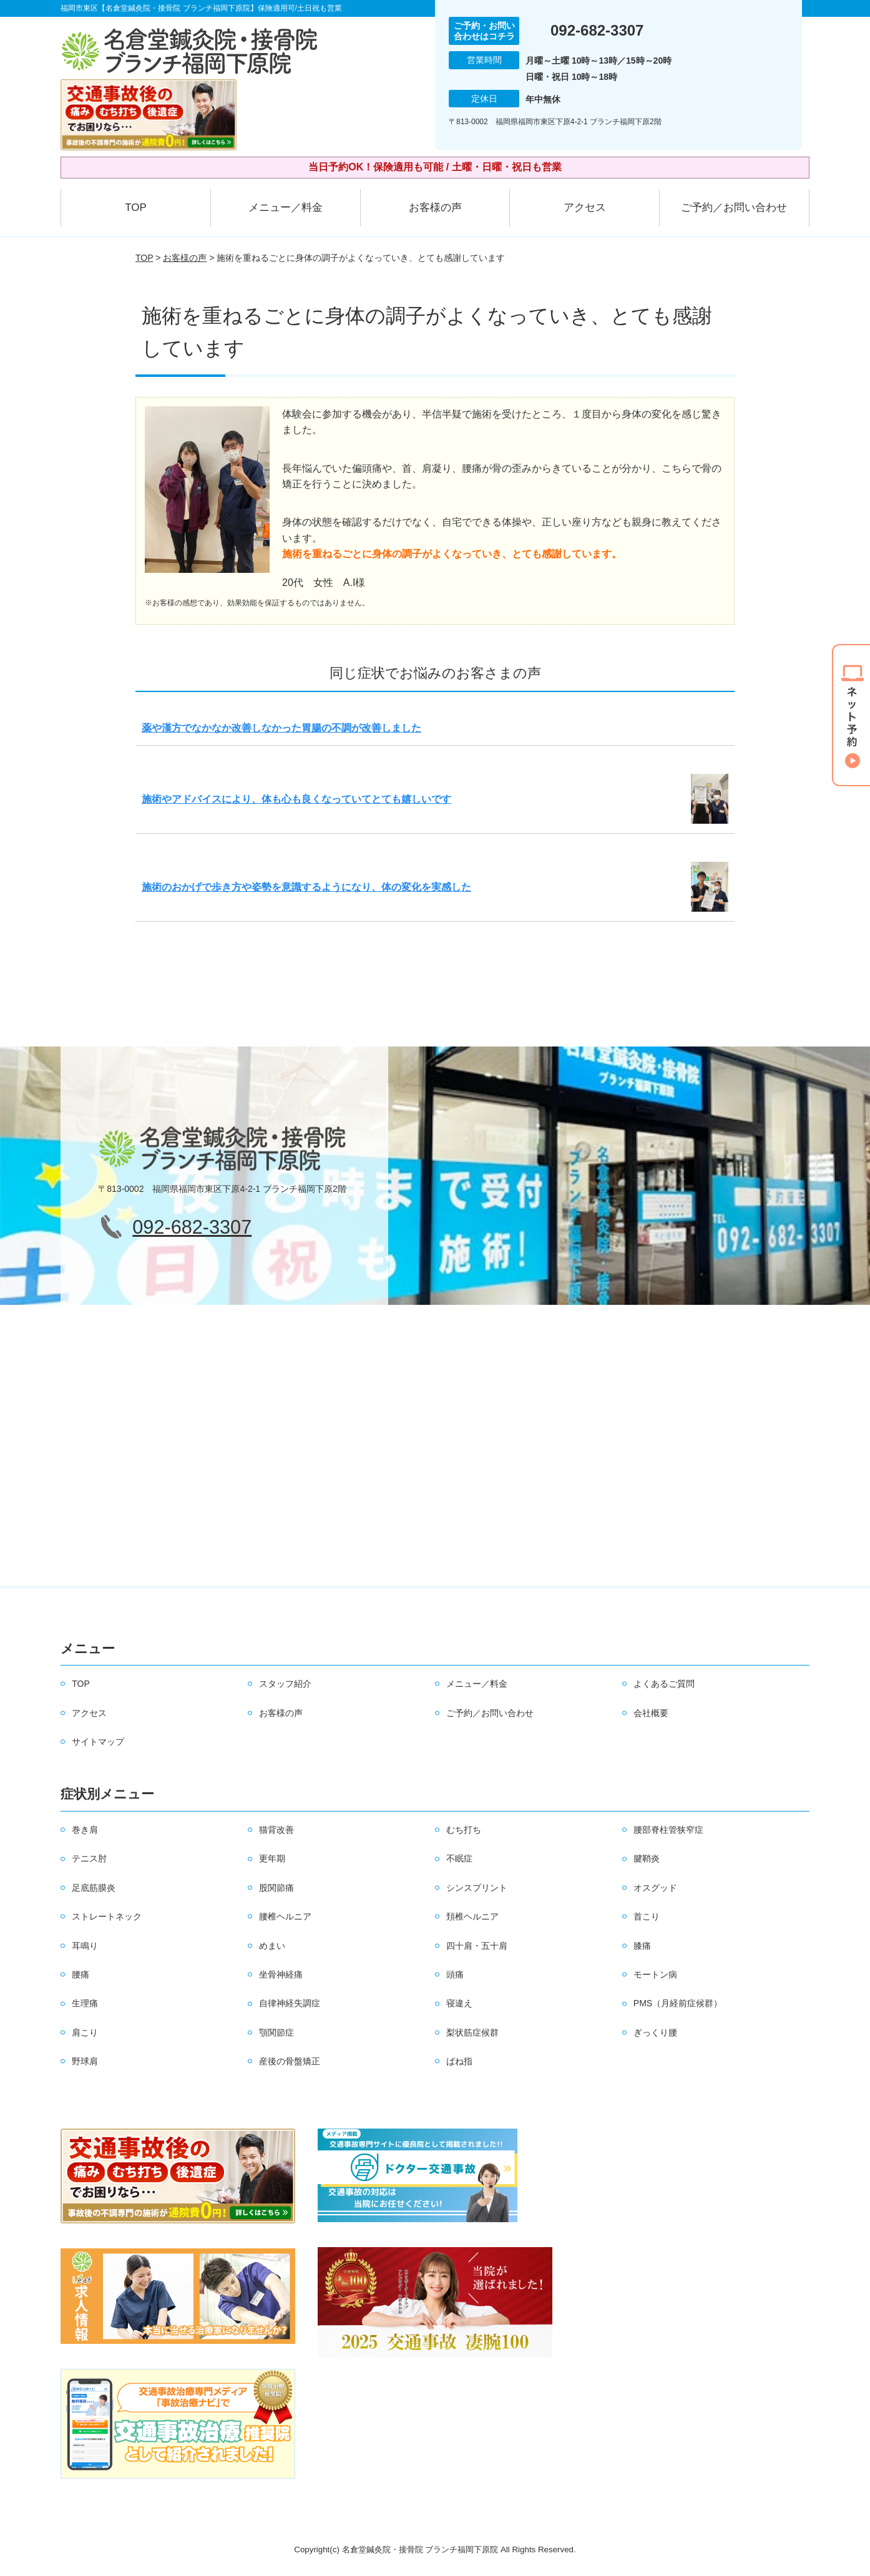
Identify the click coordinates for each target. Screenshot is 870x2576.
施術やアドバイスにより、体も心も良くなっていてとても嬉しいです (296, 799)
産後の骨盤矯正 (289, 2061)
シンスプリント (476, 1888)
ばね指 (459, 2061)
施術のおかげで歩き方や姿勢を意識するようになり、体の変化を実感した (306, 887)
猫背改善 (276, 1830)
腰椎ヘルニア (285, 1916)
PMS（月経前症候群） (677, 2003)
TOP (136, 207)
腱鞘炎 (646, 1858)
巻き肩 (85, 1830)
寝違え (459, 2003)
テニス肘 (89, 1858)
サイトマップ (98, 1742)
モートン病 (655, 1974)
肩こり (85, 2032)
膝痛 (642, 1946)
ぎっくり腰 (655, 2032)
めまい (272, 1946)
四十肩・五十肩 (476, 1946)
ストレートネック (107, 1916)
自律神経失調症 (289, 2003)
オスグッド (655, 1888)
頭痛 (455, 1974)
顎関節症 (276, 2032)
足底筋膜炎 (93, 1888)
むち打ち (463, 1830)
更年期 (272, 1858)
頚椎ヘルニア (472, 1916)
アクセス (585, 207)
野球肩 (85, 2061)
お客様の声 (435, 207)
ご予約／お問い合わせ (734, 207)
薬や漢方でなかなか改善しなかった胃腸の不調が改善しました (281, 728)
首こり (646, 1916)
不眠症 (459, 1858)
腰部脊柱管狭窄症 (668, 1830)
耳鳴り (85, 1946)
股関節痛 (276, 1888)
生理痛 (85, 2003)
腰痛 (80, 1974)
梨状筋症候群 (472, 2032)
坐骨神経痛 (281, 1974)
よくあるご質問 (664, 1684)
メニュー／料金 (285, 207)
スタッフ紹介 (285, 1684)
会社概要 (650, 1713)
